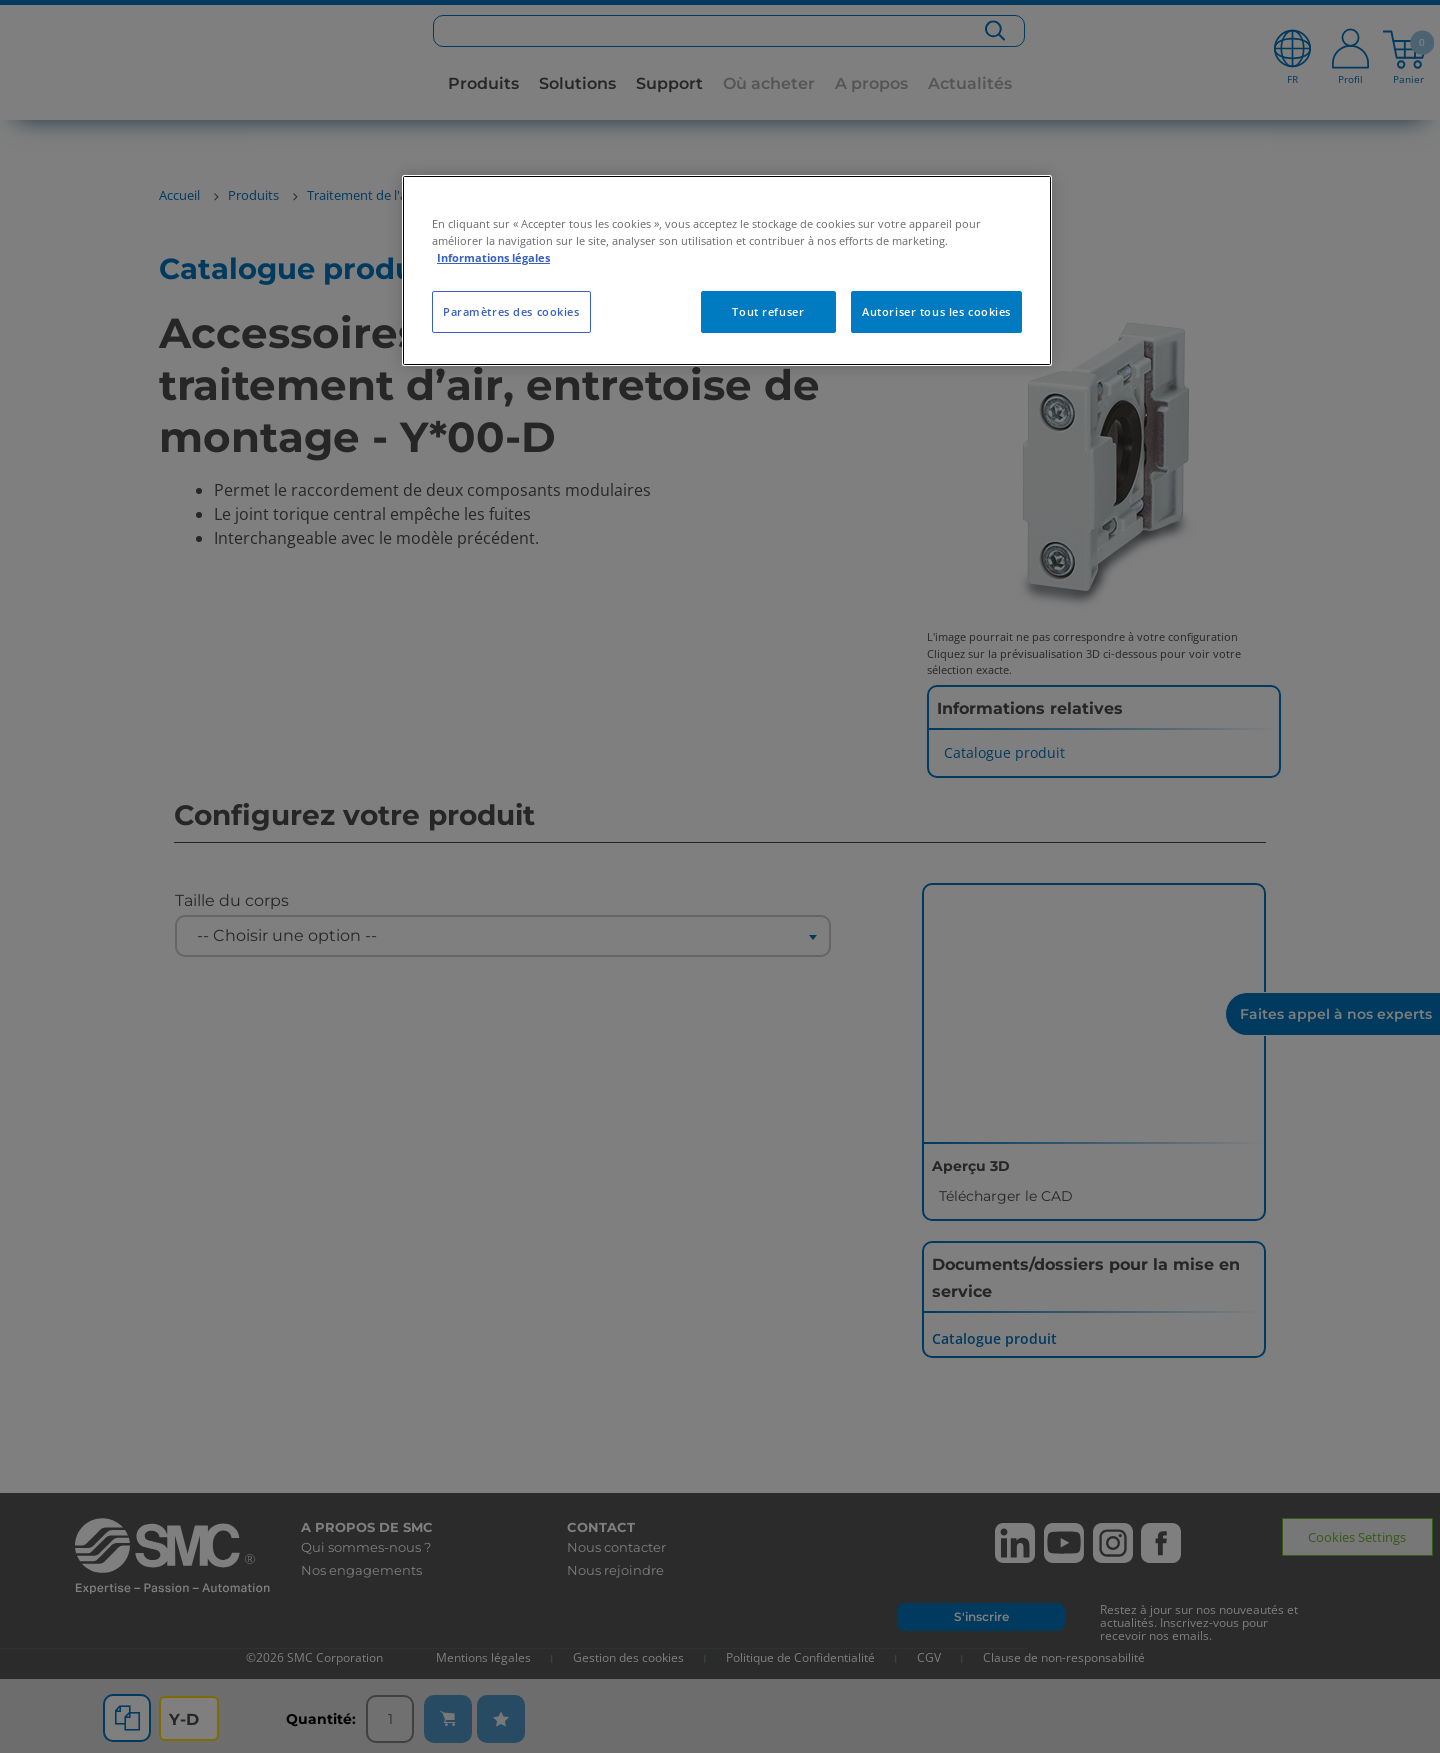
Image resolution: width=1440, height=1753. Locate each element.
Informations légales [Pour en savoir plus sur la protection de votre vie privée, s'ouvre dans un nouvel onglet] (493, 257)
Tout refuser (768, 311)
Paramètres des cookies (511, 311)
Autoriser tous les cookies (936, 311)
